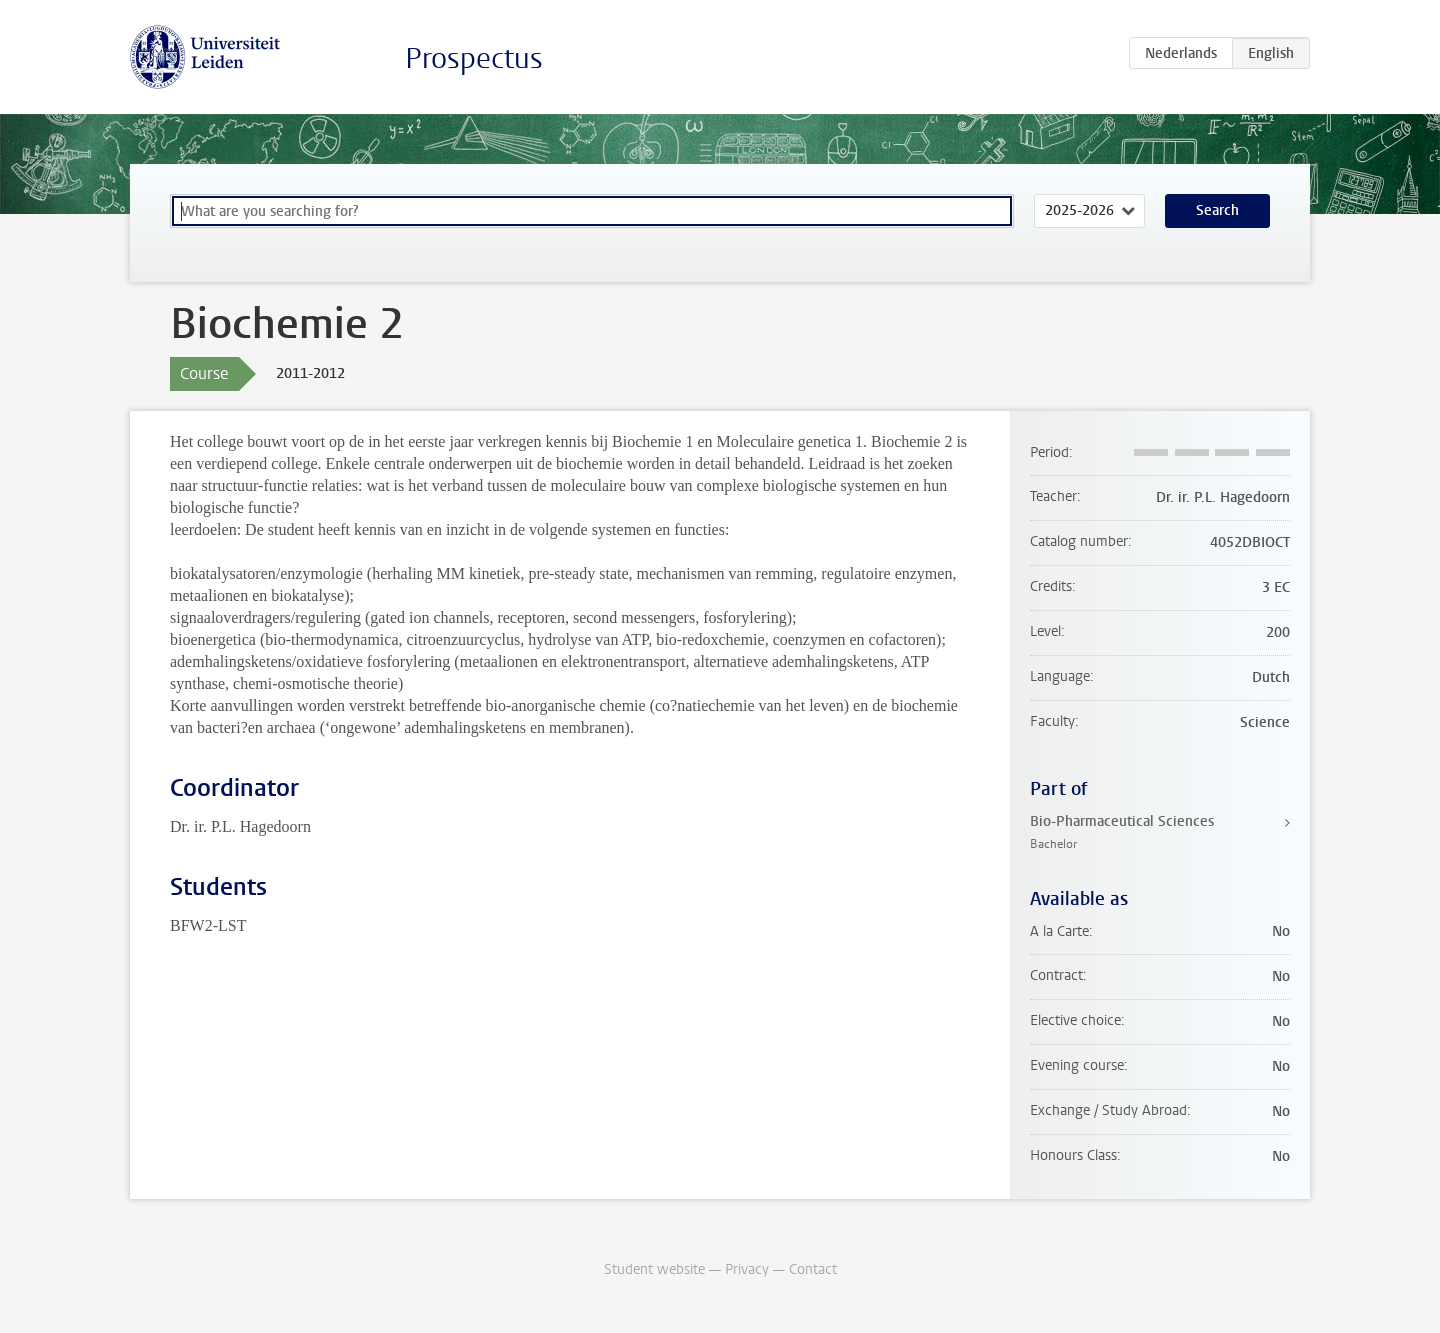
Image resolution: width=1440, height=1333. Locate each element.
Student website (654, 1269)
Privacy (747, 1269)
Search (1217, 210)
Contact (813, 1269)
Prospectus (474, 58)
